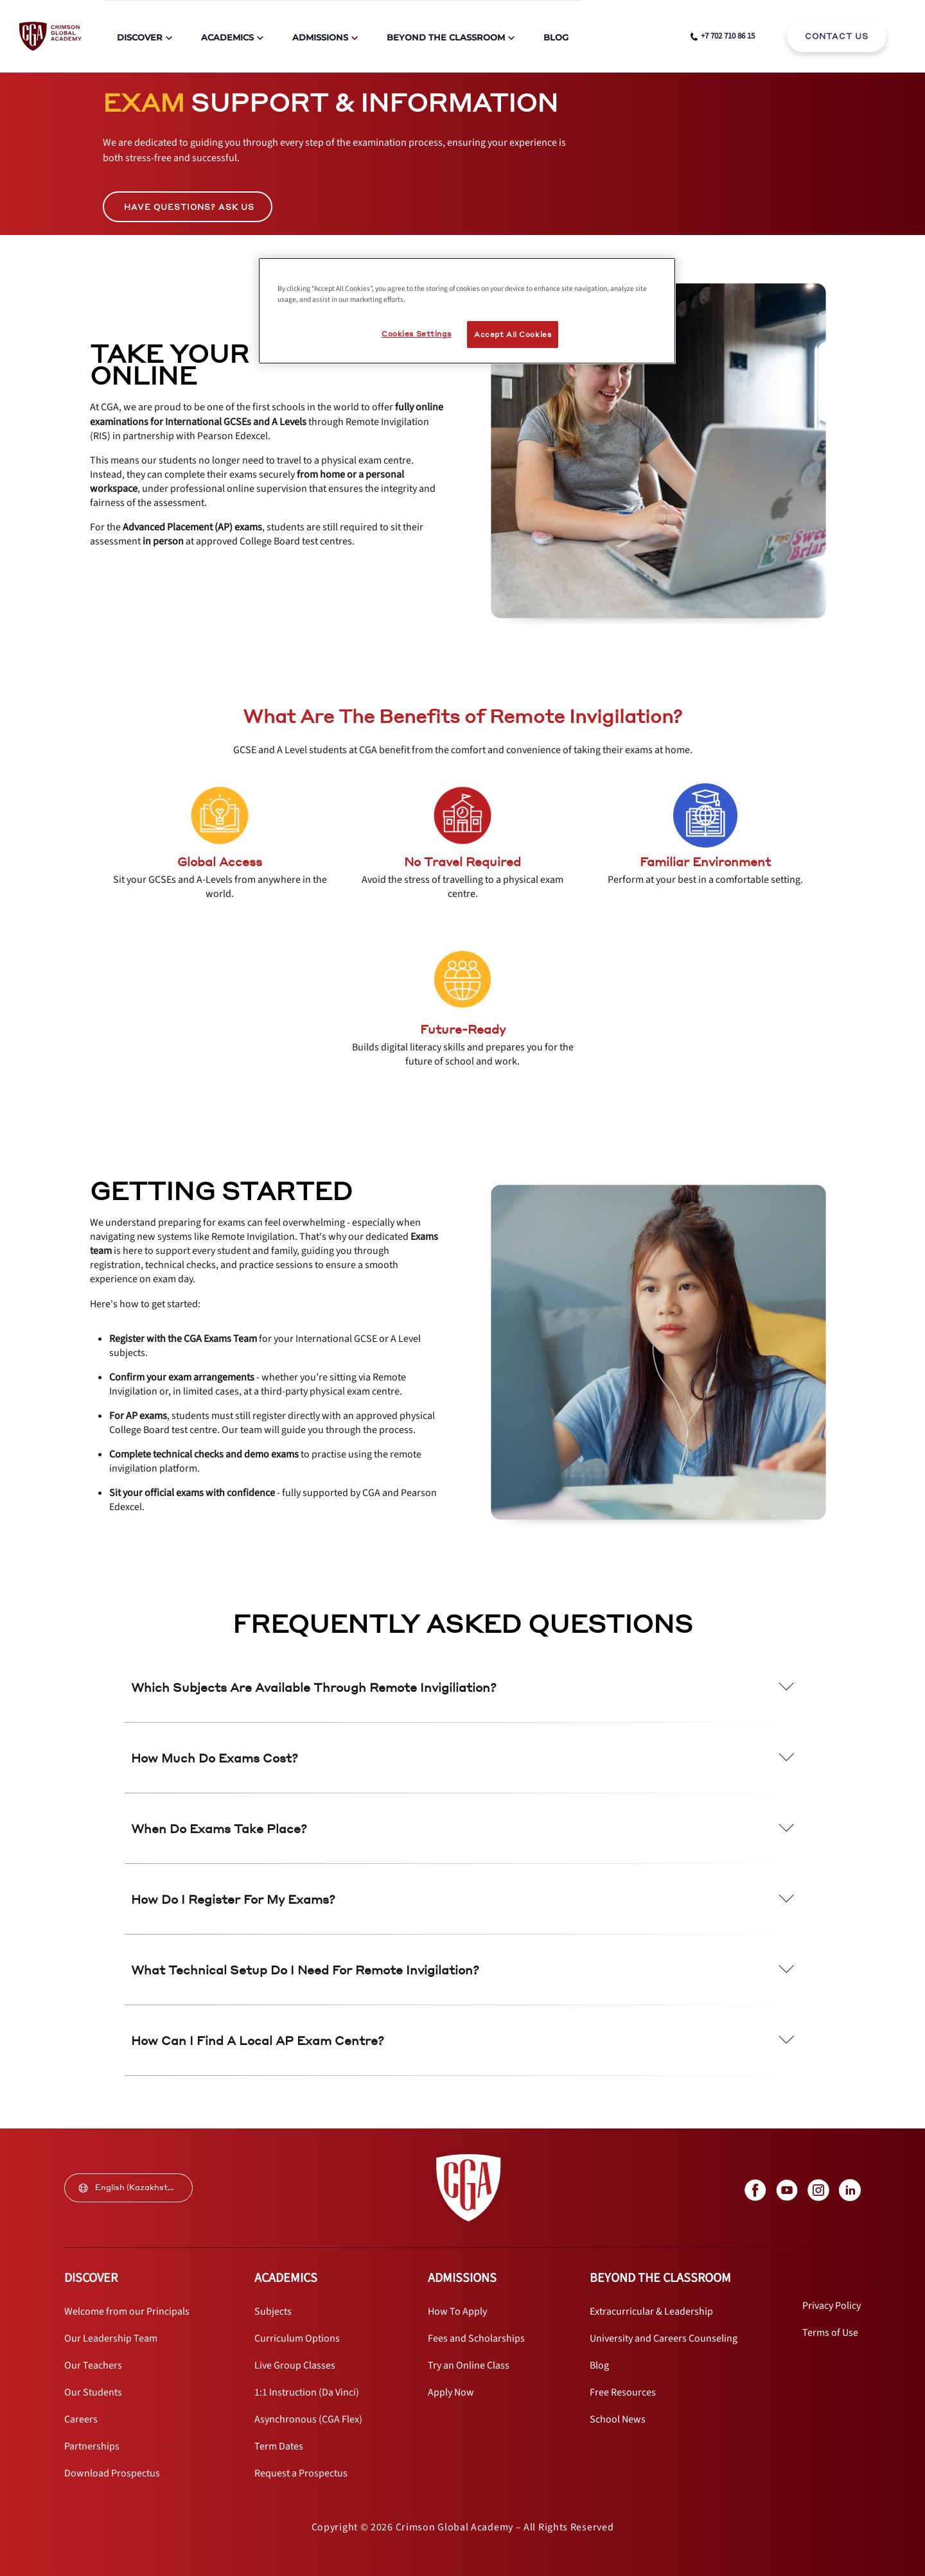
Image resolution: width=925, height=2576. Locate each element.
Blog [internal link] (555, 37)
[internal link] (836, 36)
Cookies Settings (416, 333)
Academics (227, 37)
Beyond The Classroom (446, 37)
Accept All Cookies (512, 334)
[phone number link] (723, 37)
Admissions (320, 37)
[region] (467, 310)
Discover (140, 37)
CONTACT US (836, 36)
